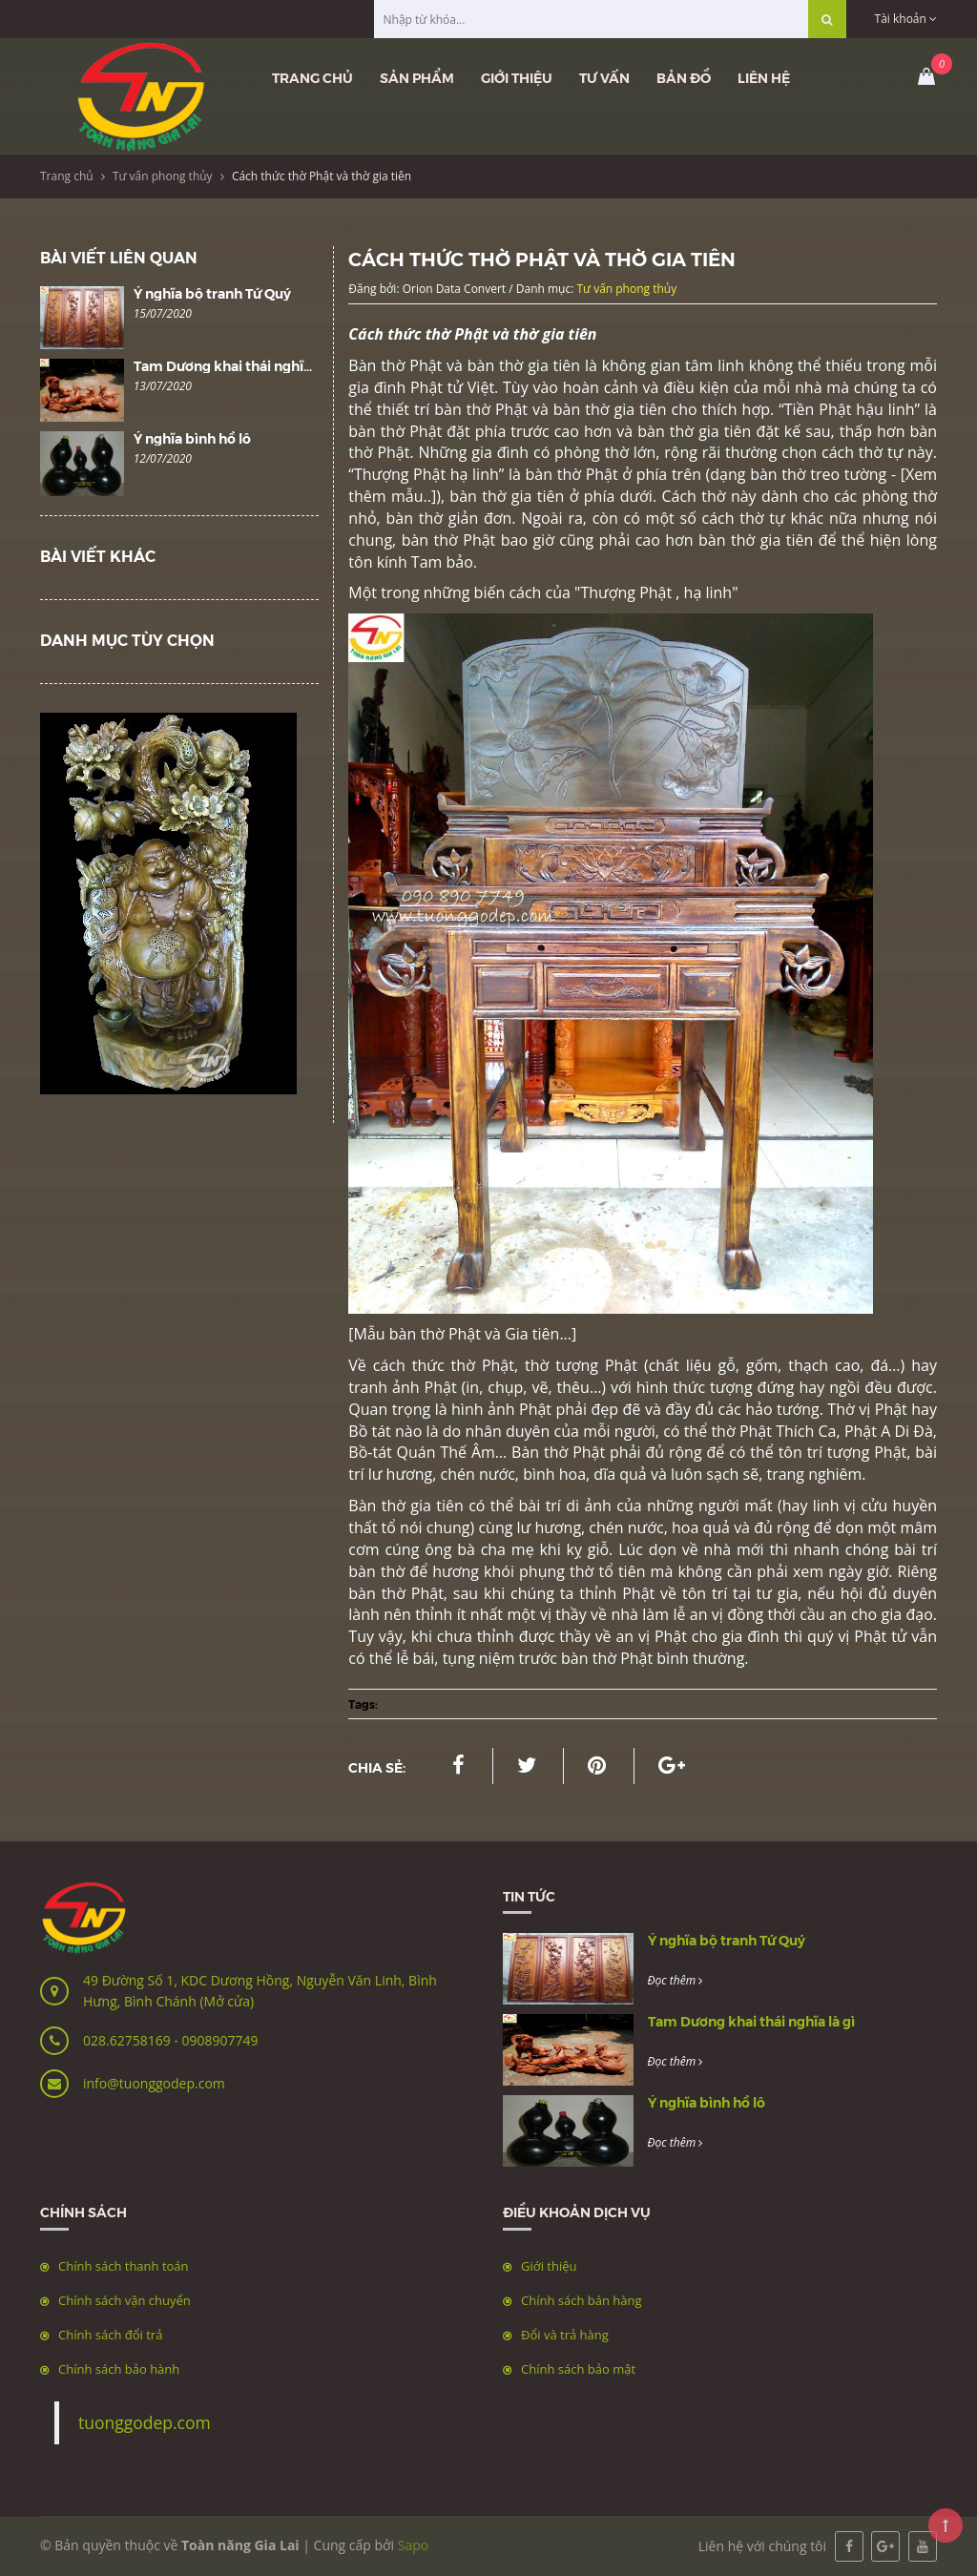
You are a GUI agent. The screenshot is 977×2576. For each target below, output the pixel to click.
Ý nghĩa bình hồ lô (192, 437)
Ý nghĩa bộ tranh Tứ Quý (212, 292)
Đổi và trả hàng (565, 2334)
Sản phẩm (417, 77)
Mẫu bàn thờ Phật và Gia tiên (457, 1333)
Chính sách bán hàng (581, 2300)
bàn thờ (379, 1593)
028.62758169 (128, 2040)
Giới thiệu (516, 77)
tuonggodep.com (144, 2422)
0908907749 (219, 2040)
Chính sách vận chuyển (124, 2300)
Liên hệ (764, 77)
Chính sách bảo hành (118, 2369)
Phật (891, 1409)
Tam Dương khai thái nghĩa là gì (237, 365)
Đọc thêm (675, 1980)
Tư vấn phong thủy (163, 176)
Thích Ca (806, 1431)
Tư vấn (604, 77)
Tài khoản (906, 18)
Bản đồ (683, 77)
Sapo (413, 2545)
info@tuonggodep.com (154, 2083)
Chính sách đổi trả (110, 2334)
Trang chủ (312, 77)
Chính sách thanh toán (123, 2266)
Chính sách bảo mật (578, 2369)
